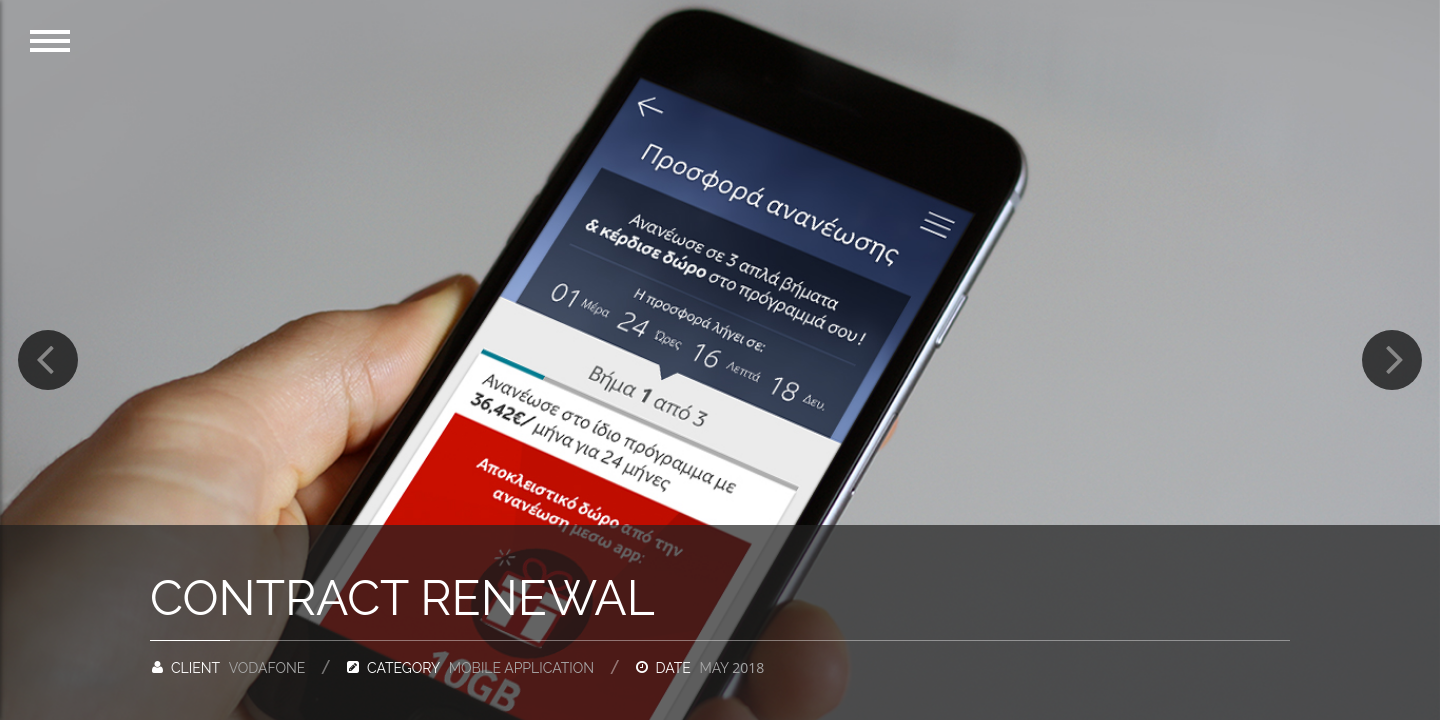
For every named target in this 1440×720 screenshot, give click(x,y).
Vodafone (267, 668)
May (731, 668)
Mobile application (521, 668)
